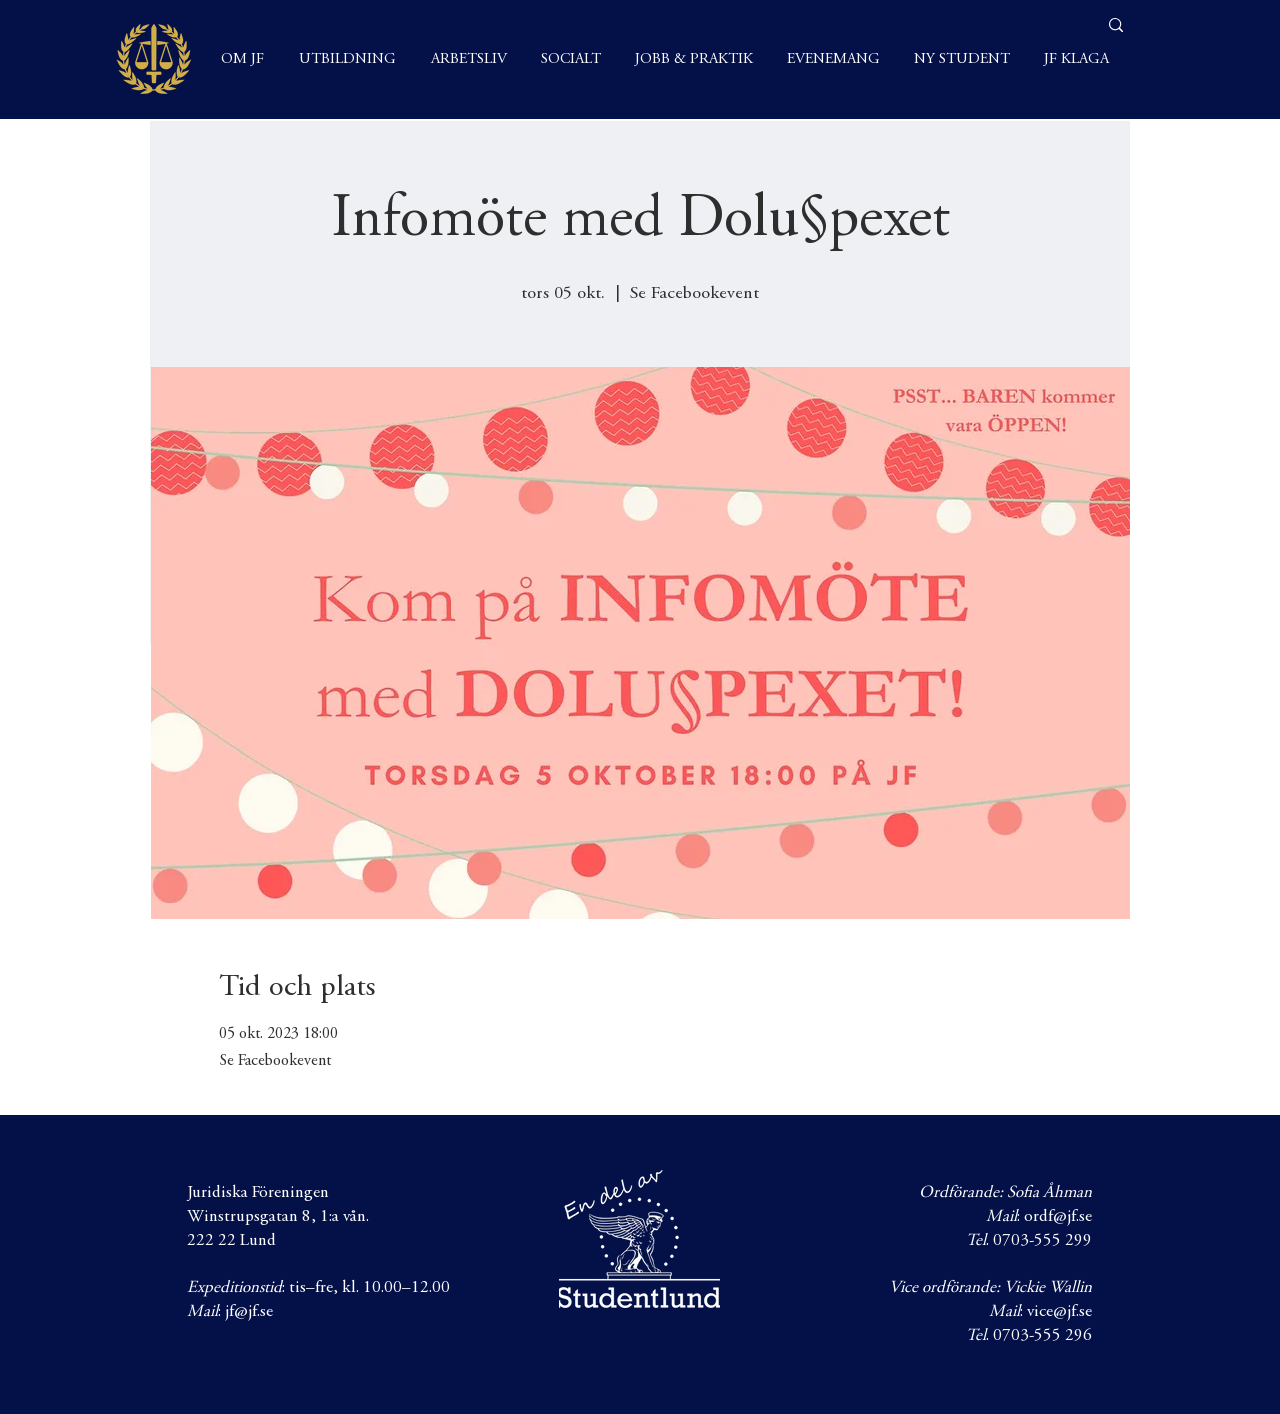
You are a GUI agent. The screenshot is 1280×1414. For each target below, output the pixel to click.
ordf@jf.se (1058, 1217)
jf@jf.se (249, 1312)
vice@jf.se (1059, 1312)
